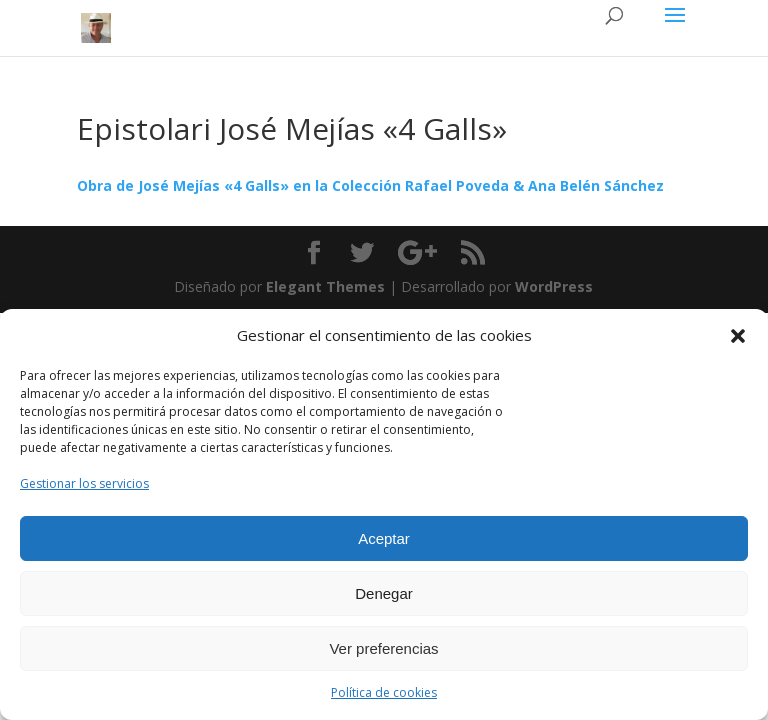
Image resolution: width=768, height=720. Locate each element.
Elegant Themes (325, 286)
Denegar (384, 593)
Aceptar (384, 538)
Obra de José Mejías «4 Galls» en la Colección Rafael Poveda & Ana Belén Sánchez (370, 185)
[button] (738, 336)
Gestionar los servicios (84, 483)
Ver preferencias (383, 648)
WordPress (554, 286)
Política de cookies (384, 692)
